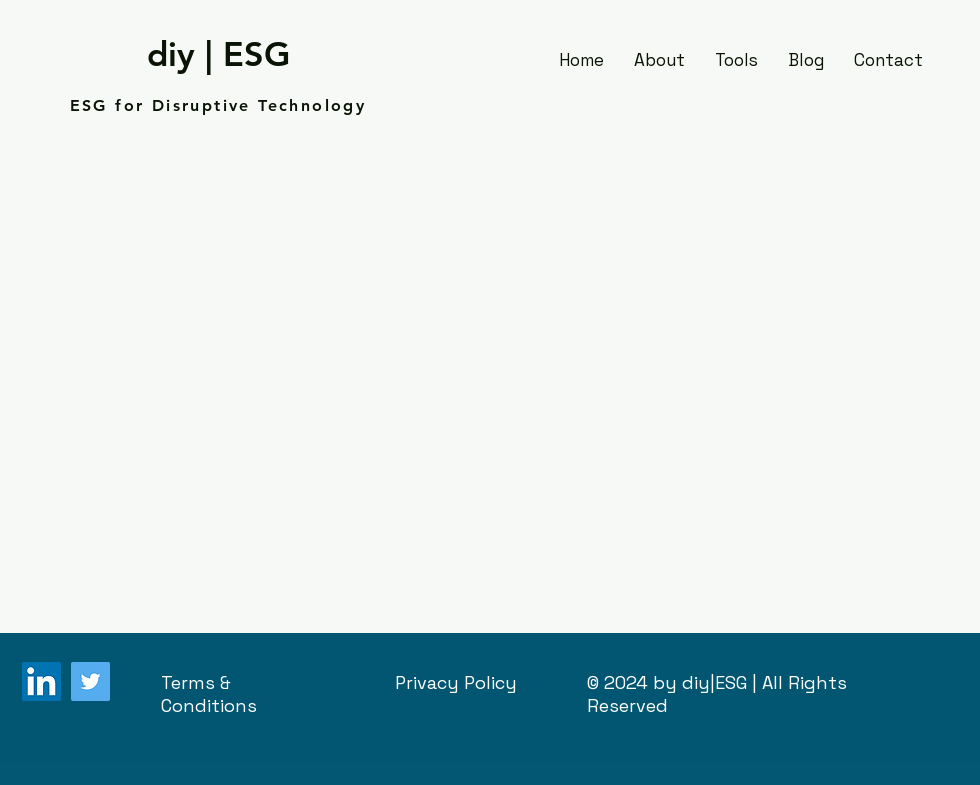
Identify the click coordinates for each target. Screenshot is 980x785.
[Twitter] (90, 681)
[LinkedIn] (41, 681)
